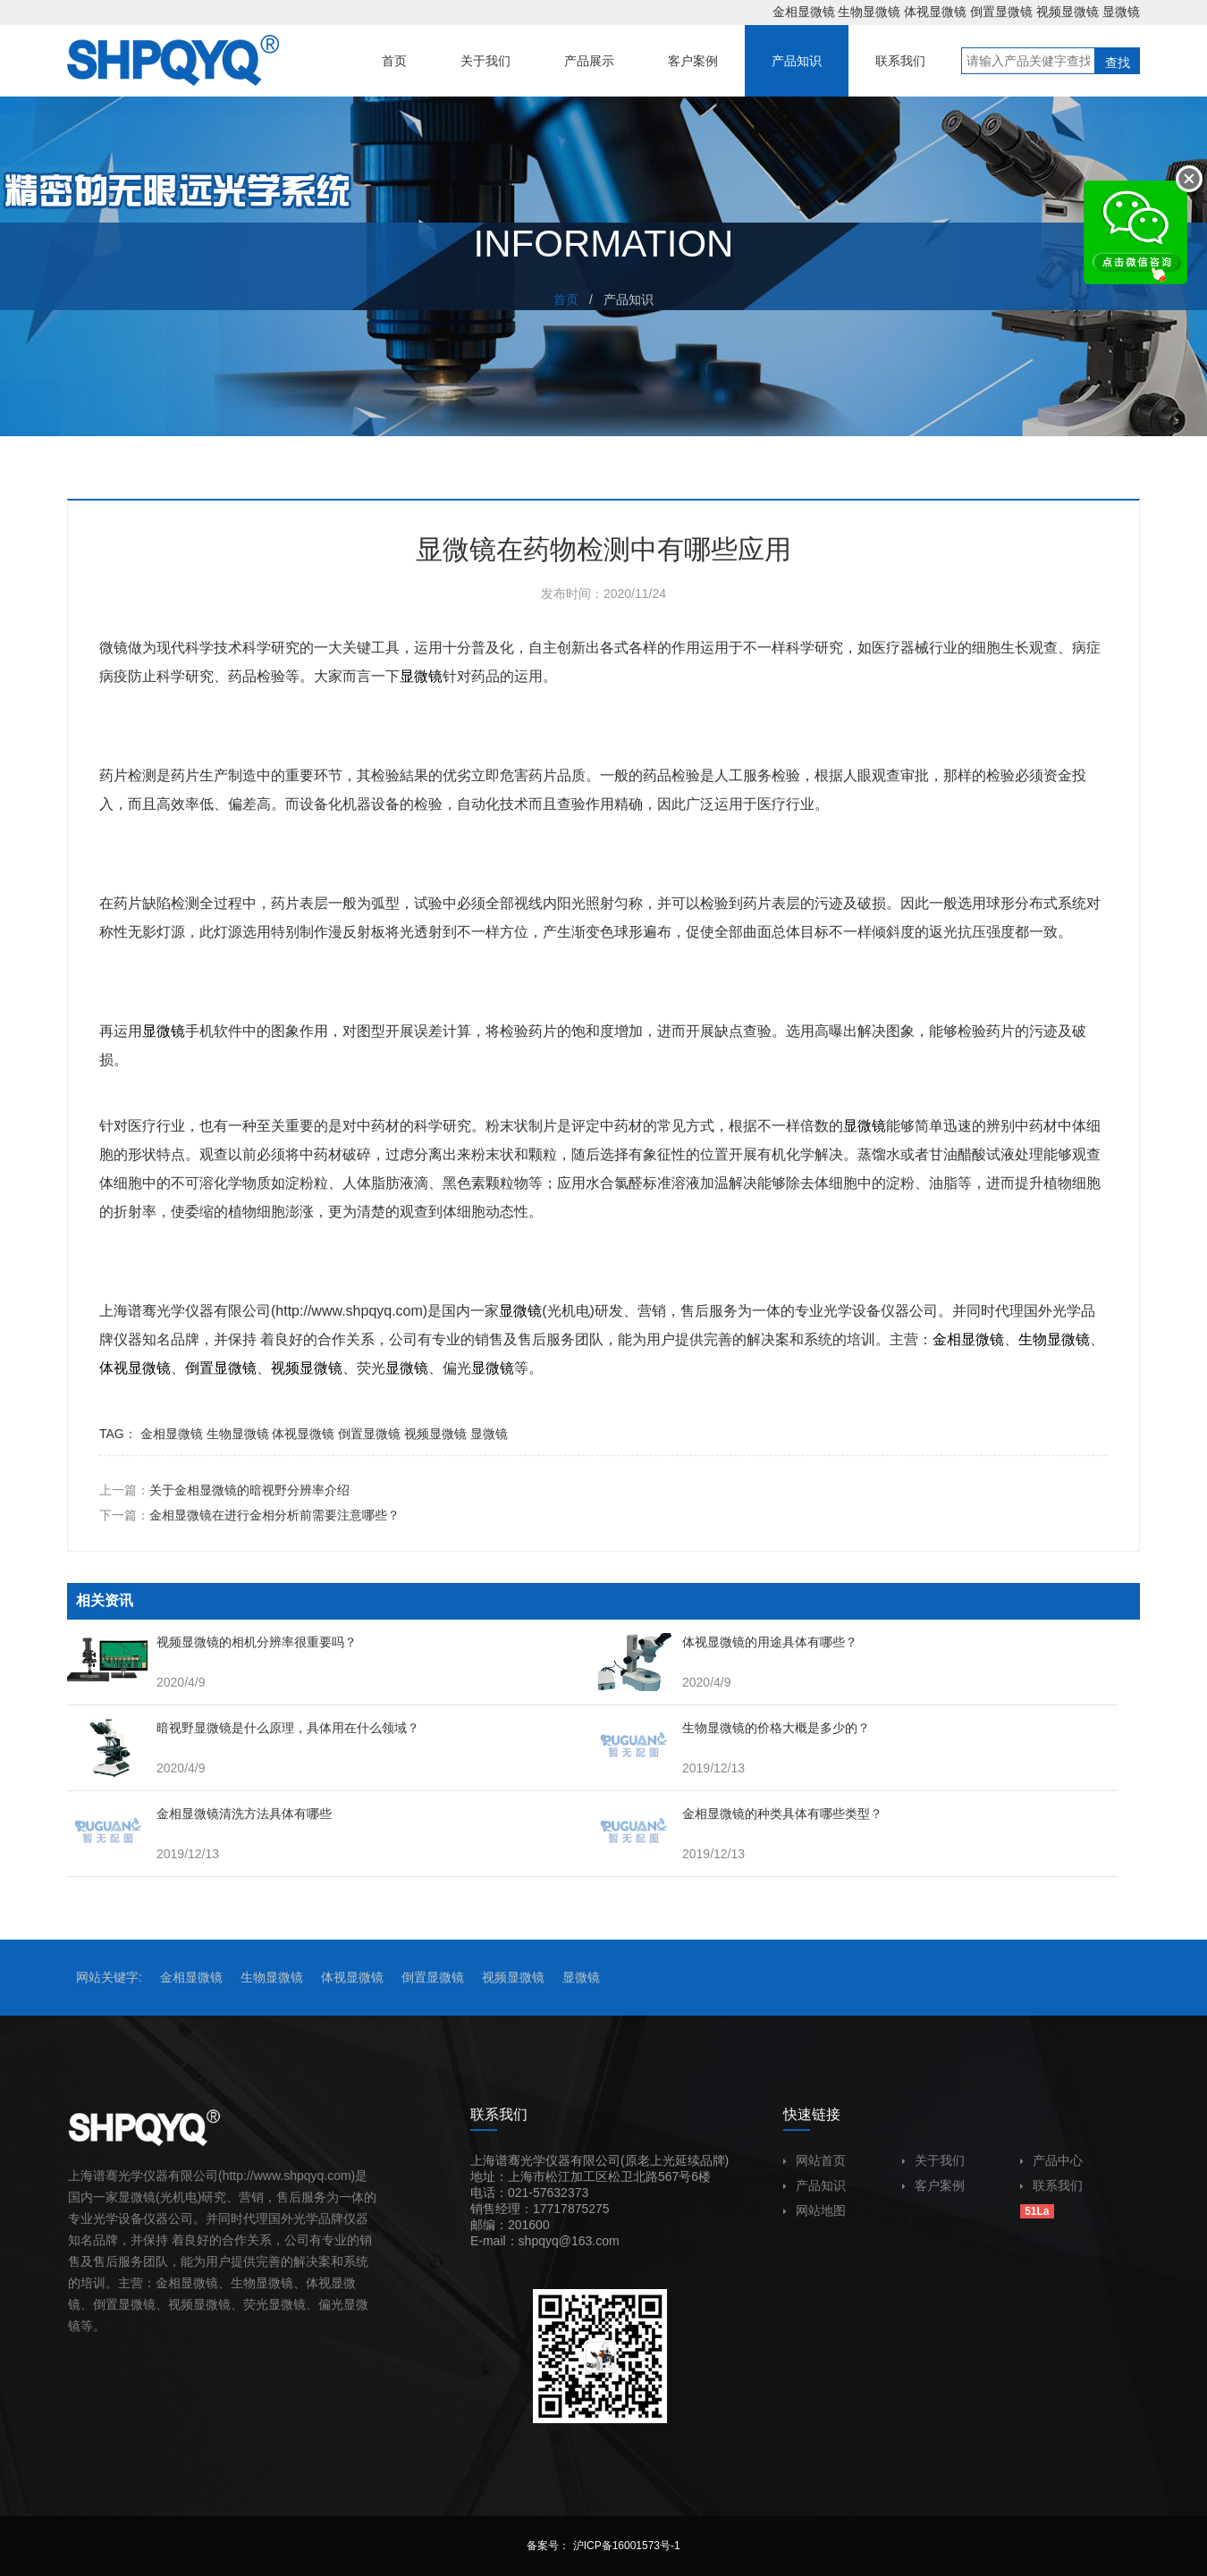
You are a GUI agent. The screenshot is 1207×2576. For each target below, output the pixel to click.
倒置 (199, 1368)
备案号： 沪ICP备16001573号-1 (603, 2545)
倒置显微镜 (1001, 11)
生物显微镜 (869, 11)
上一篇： (224, 1490)
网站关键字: (109, 1977)
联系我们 (1051, 2185)
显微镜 (1121, 11)
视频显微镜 (1067, 11)
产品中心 (1051, 2160)
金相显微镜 (803, 11)
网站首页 (814, 2160)
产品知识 (814, 2185)
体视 (113, 1368)
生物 (1032, 1339)
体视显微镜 (935, 11)
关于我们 (933, 2160)
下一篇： (249, 1515)
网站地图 (814, 2210)
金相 (947, 1339)
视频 (285, 1368)
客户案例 (933, 2185)
